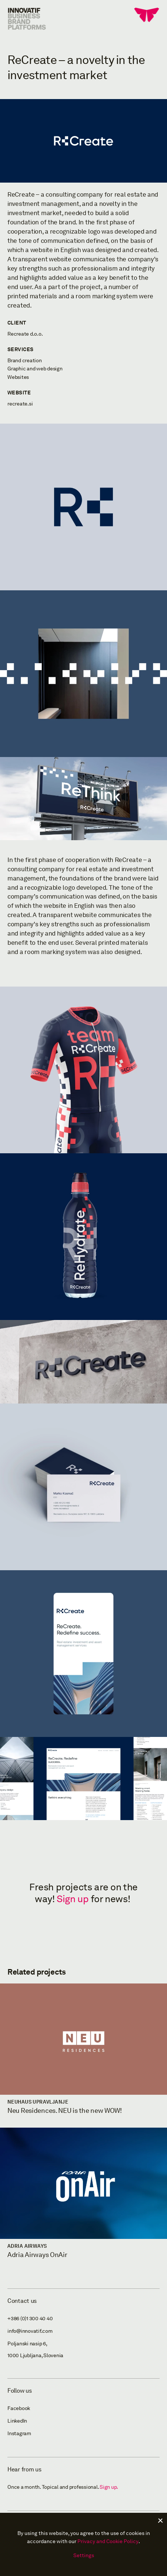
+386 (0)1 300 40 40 (30, 2318)
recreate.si (20, 403)
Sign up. (109, 2487)
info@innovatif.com (30, 2331)
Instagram (19, 2433)
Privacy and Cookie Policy (107, 2541)
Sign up (72, 1899)
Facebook (18, 2408)
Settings (83, 2555)
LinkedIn (17, 2421)
